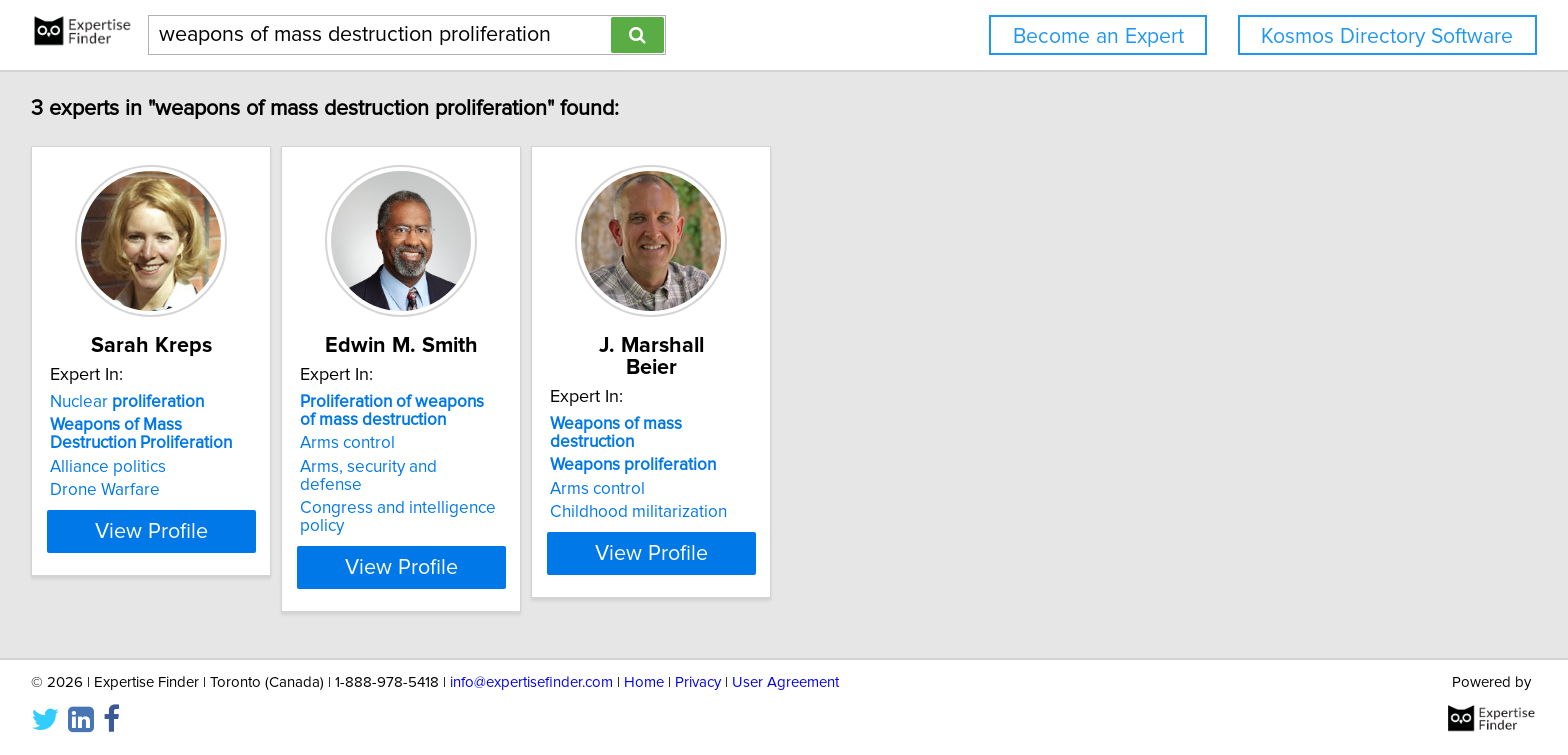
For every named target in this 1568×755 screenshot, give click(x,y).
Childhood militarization (741, 472)
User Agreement (785, 682)
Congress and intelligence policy (475, 490)
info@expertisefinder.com (531, 682)
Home (644, 682)
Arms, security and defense (454, 467)
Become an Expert (1098, 36)
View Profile (179, 531)
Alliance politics (111, 467)
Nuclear (130, 402)
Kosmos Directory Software (1387, 36)
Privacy (698, 682)
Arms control (400, 443)
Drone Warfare (108, 490)
